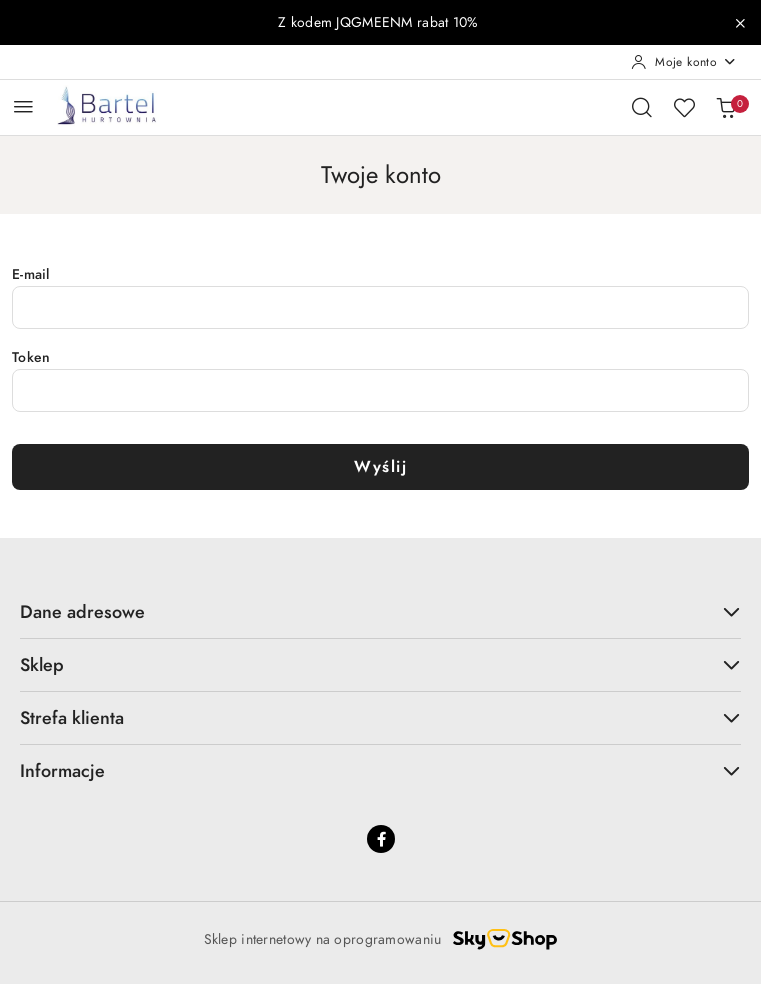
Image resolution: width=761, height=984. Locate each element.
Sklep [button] (380, 664)
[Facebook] (381, 839)
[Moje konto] (684, 62)
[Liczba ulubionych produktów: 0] (684, 107)
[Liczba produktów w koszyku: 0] (726, 107)
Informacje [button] (380, 770)
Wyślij (380, 467)
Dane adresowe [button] (380, 611)
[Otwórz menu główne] (23, 106)
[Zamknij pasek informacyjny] (740, 23)
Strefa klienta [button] (380, 717)
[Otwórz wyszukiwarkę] (642, 107)
